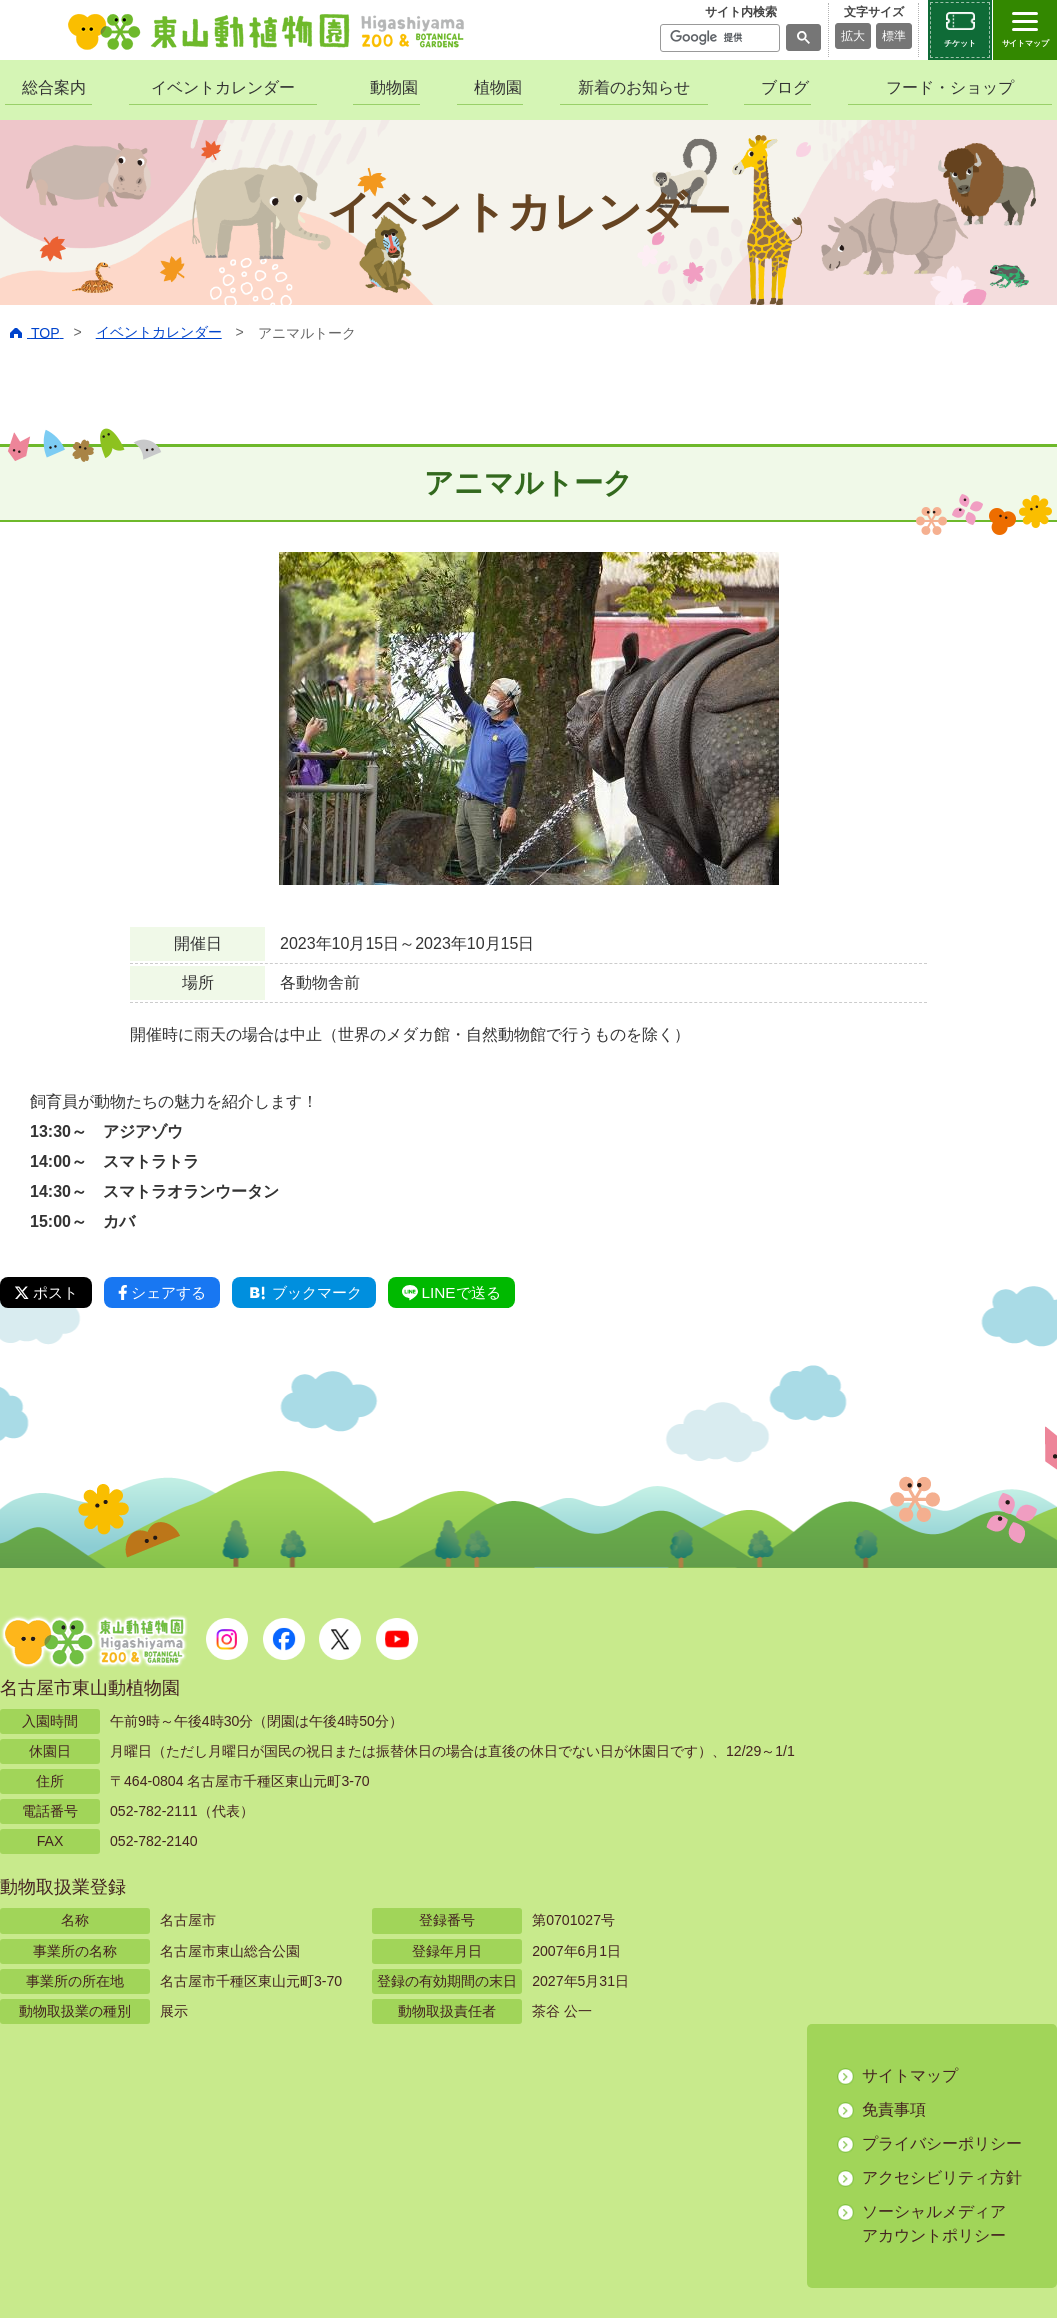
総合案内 (54, 87)
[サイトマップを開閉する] (1025, 30)
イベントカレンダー (223, 87)
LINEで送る (472, 1292)
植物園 (498, 87)
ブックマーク (318, 1293)
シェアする (169, 1292)
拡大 (853, 36)
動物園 (394, 87)
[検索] (718, 38)
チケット (960, 43)
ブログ (785, 87)
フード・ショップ (950, 87)
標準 (894, 36)
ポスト (48, 1292)
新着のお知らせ (634, 87)
